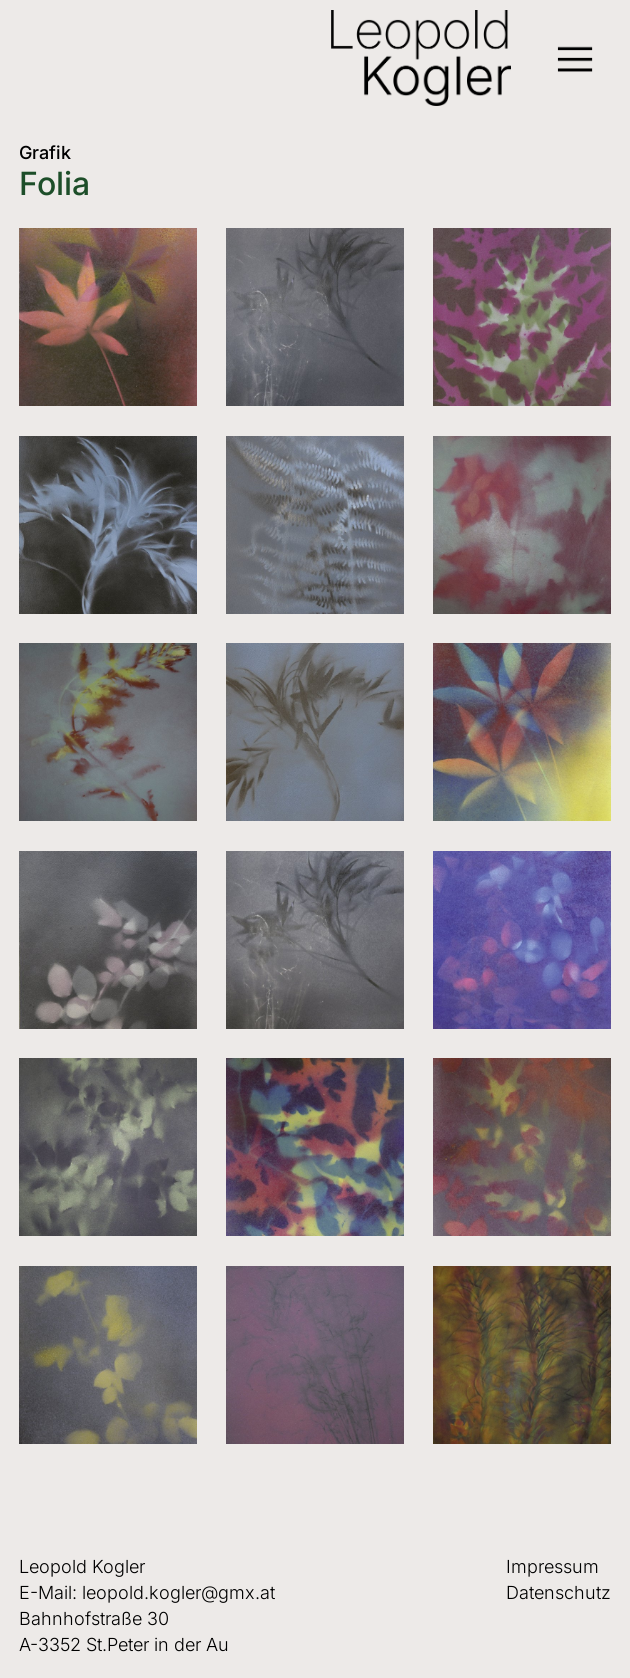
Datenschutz (558, 1592)
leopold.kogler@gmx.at (178, 1592)
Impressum (552, 1566)
